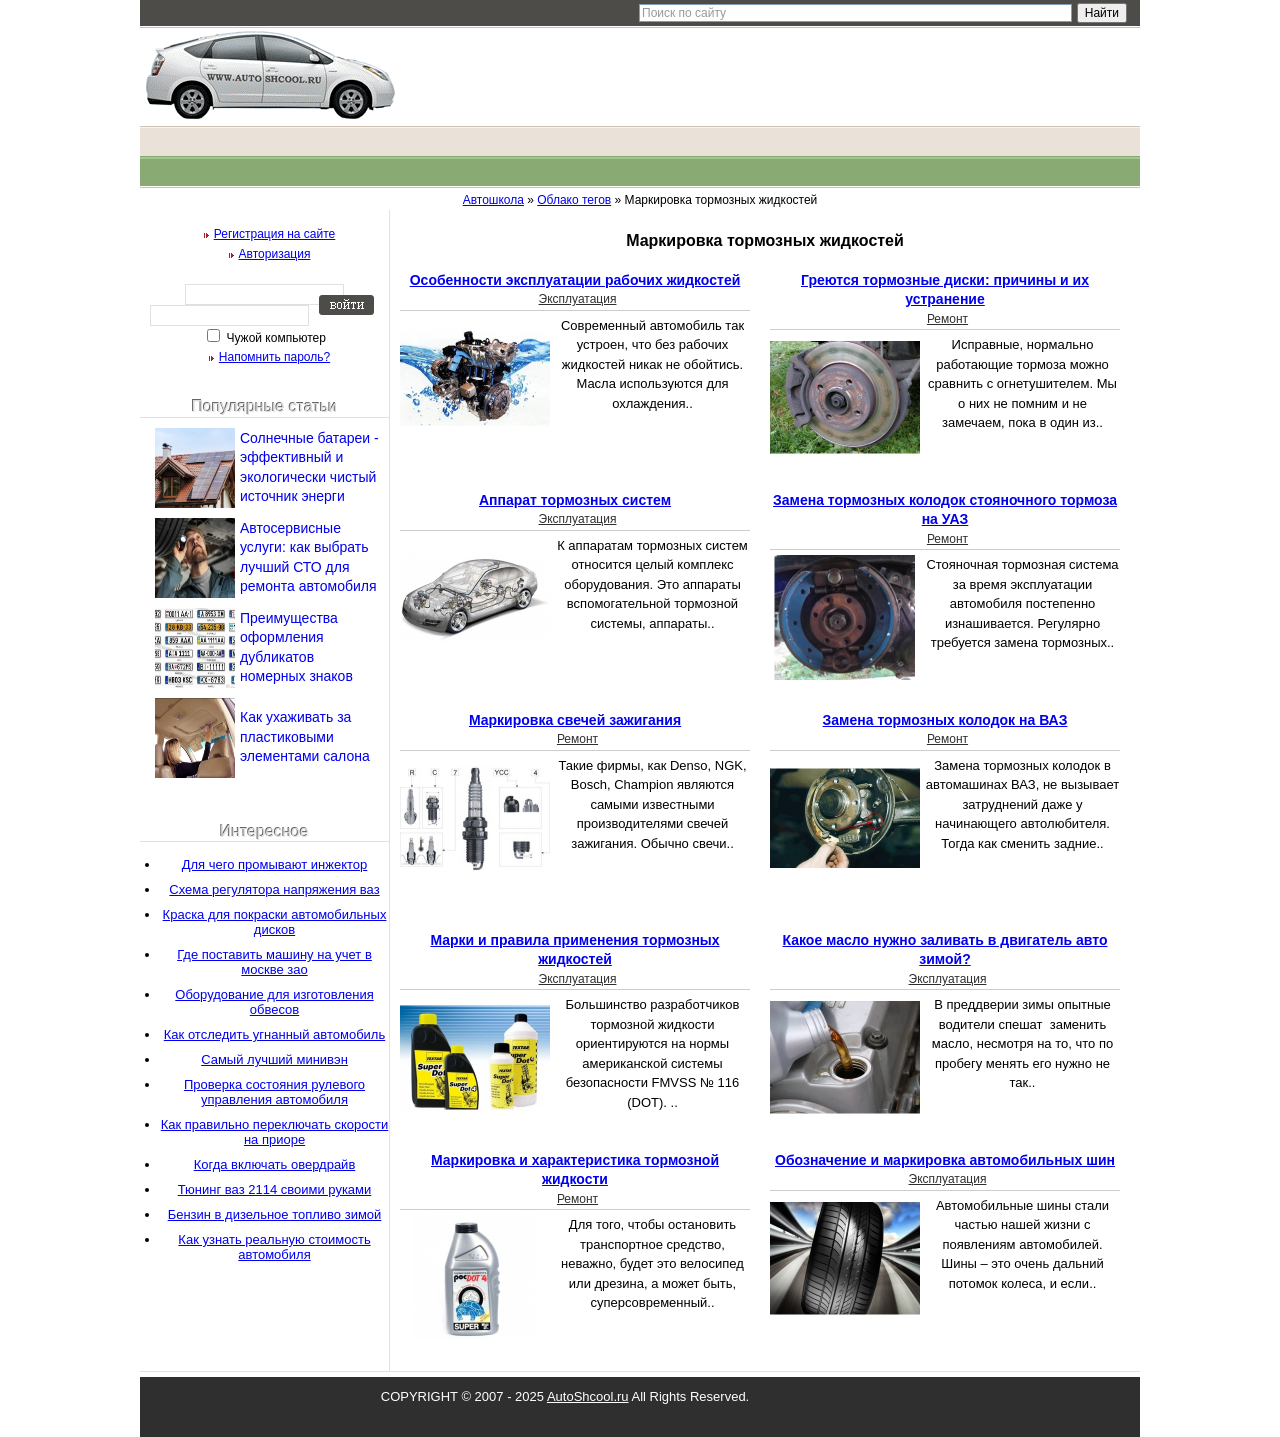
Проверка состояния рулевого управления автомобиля (274, 1092)
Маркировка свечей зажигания (575, 720)
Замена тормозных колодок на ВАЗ (945, 720)
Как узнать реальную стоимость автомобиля (274, 1247)
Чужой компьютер (274, 338)
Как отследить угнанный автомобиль (274, 1034)
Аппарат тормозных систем (575, 500)
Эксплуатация (578, 299)
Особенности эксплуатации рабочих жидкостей (575, 280)
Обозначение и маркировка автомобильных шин (945, 1160)
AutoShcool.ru (588, 1396)
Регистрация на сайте (275, 234)
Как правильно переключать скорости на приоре (275, 1132)
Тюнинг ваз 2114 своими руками (275, 1189)
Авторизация (275, 254)
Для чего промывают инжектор (275, 864)
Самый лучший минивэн (274, 1059)
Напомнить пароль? (274, 357)
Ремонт (947, 319)
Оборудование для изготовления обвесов (274, 1002)
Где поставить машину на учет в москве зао (274, 962)
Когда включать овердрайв (275, 1164)
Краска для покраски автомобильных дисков (275, 922)
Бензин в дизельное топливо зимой (275, 1214)
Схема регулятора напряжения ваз (274, 889)
